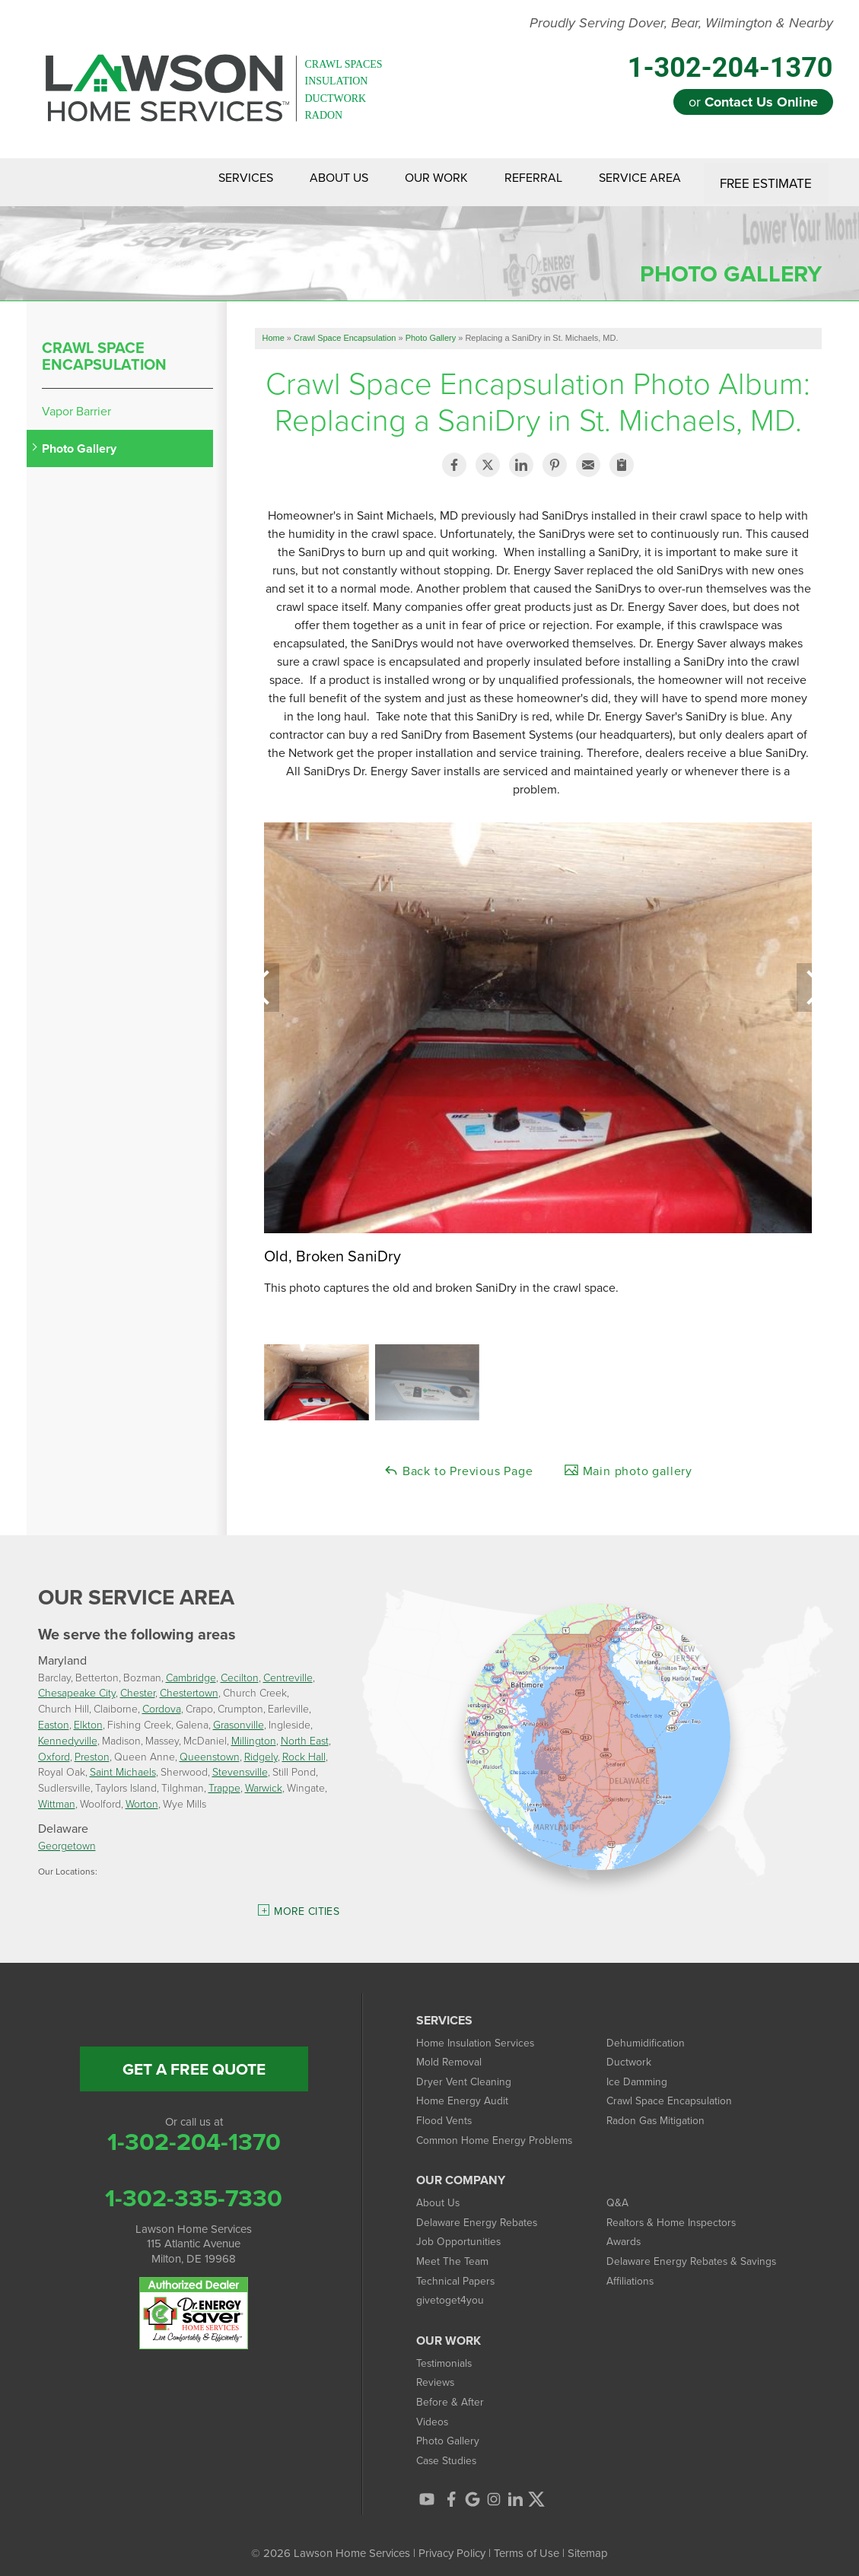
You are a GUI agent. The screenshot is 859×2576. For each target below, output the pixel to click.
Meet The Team (454, 2253)
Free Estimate (767, 178)
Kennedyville (67, 1732)
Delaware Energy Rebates (480, 2213)
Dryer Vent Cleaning (465, 2073)
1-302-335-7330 (193, 2189)
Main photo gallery (628, 1463)
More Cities (306, 1902)
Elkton (88, 1716)
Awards (625, 2233)
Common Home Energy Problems (500, 2131)
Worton (142, 1796)
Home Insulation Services (478, 2034)
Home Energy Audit (465, 2093)
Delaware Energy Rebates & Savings (696, 2253)
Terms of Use (526, 2544)
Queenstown (210, 1748)
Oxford (54, 1748)
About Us (309, 178)
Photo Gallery (79, 441)
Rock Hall (304, 1748)
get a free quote (194, 2060)
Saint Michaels (123, 1764)
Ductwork (630, 2054)
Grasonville (238, 1716)
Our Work (415, 178)
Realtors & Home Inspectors (676, 2213)
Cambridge (191, 1669)
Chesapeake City (77, 1685)
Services (207, 178)
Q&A (618, 2194)
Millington (253, 1732)
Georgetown (67, 1837)
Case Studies (448, 2452)
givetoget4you (451, 2292)
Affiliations (631, 2272)
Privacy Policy (451, 2544)
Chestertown (189, 1685)
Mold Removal (451, 2054)
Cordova (161, 1700)
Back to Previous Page (458, 1463)
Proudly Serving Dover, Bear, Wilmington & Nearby (681, 23)
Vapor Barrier (76, 403)
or (753, 102)
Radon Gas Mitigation (659, 2112)
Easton (53, 1716)
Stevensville (240, 1764)
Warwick (263, 1780)
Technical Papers (457, 2272)
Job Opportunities (460, 2233)
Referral (522, 178)
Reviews (436, 2374)
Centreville (288, 1669)
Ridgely (261, 1748)
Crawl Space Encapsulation (104, 347)
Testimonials (446, 2354)
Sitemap (588, 2544)
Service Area (638, 178)
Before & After (451, 2393)
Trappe (224, 1780)
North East (305, 1732)
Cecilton (240, 1669)
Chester (137, 1685)
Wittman (56, 1796)
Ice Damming (639, 2073)
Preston (92, 1748)
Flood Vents (446, 2112)
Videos (433, 2413)
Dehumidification (647, 2034)
